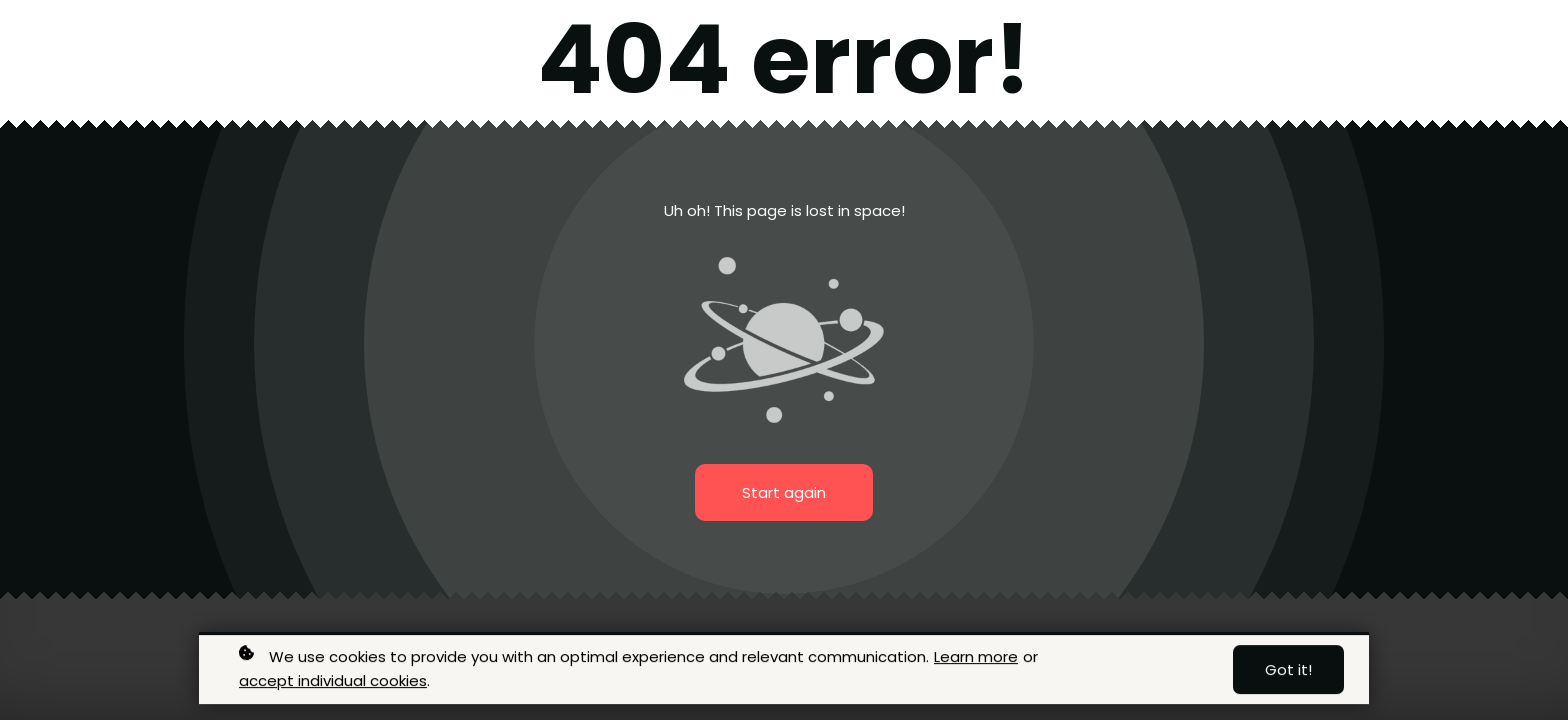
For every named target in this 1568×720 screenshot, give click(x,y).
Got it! (1288, 671)
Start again (784, 492)
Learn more (976, 658)
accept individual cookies (333, 682)
